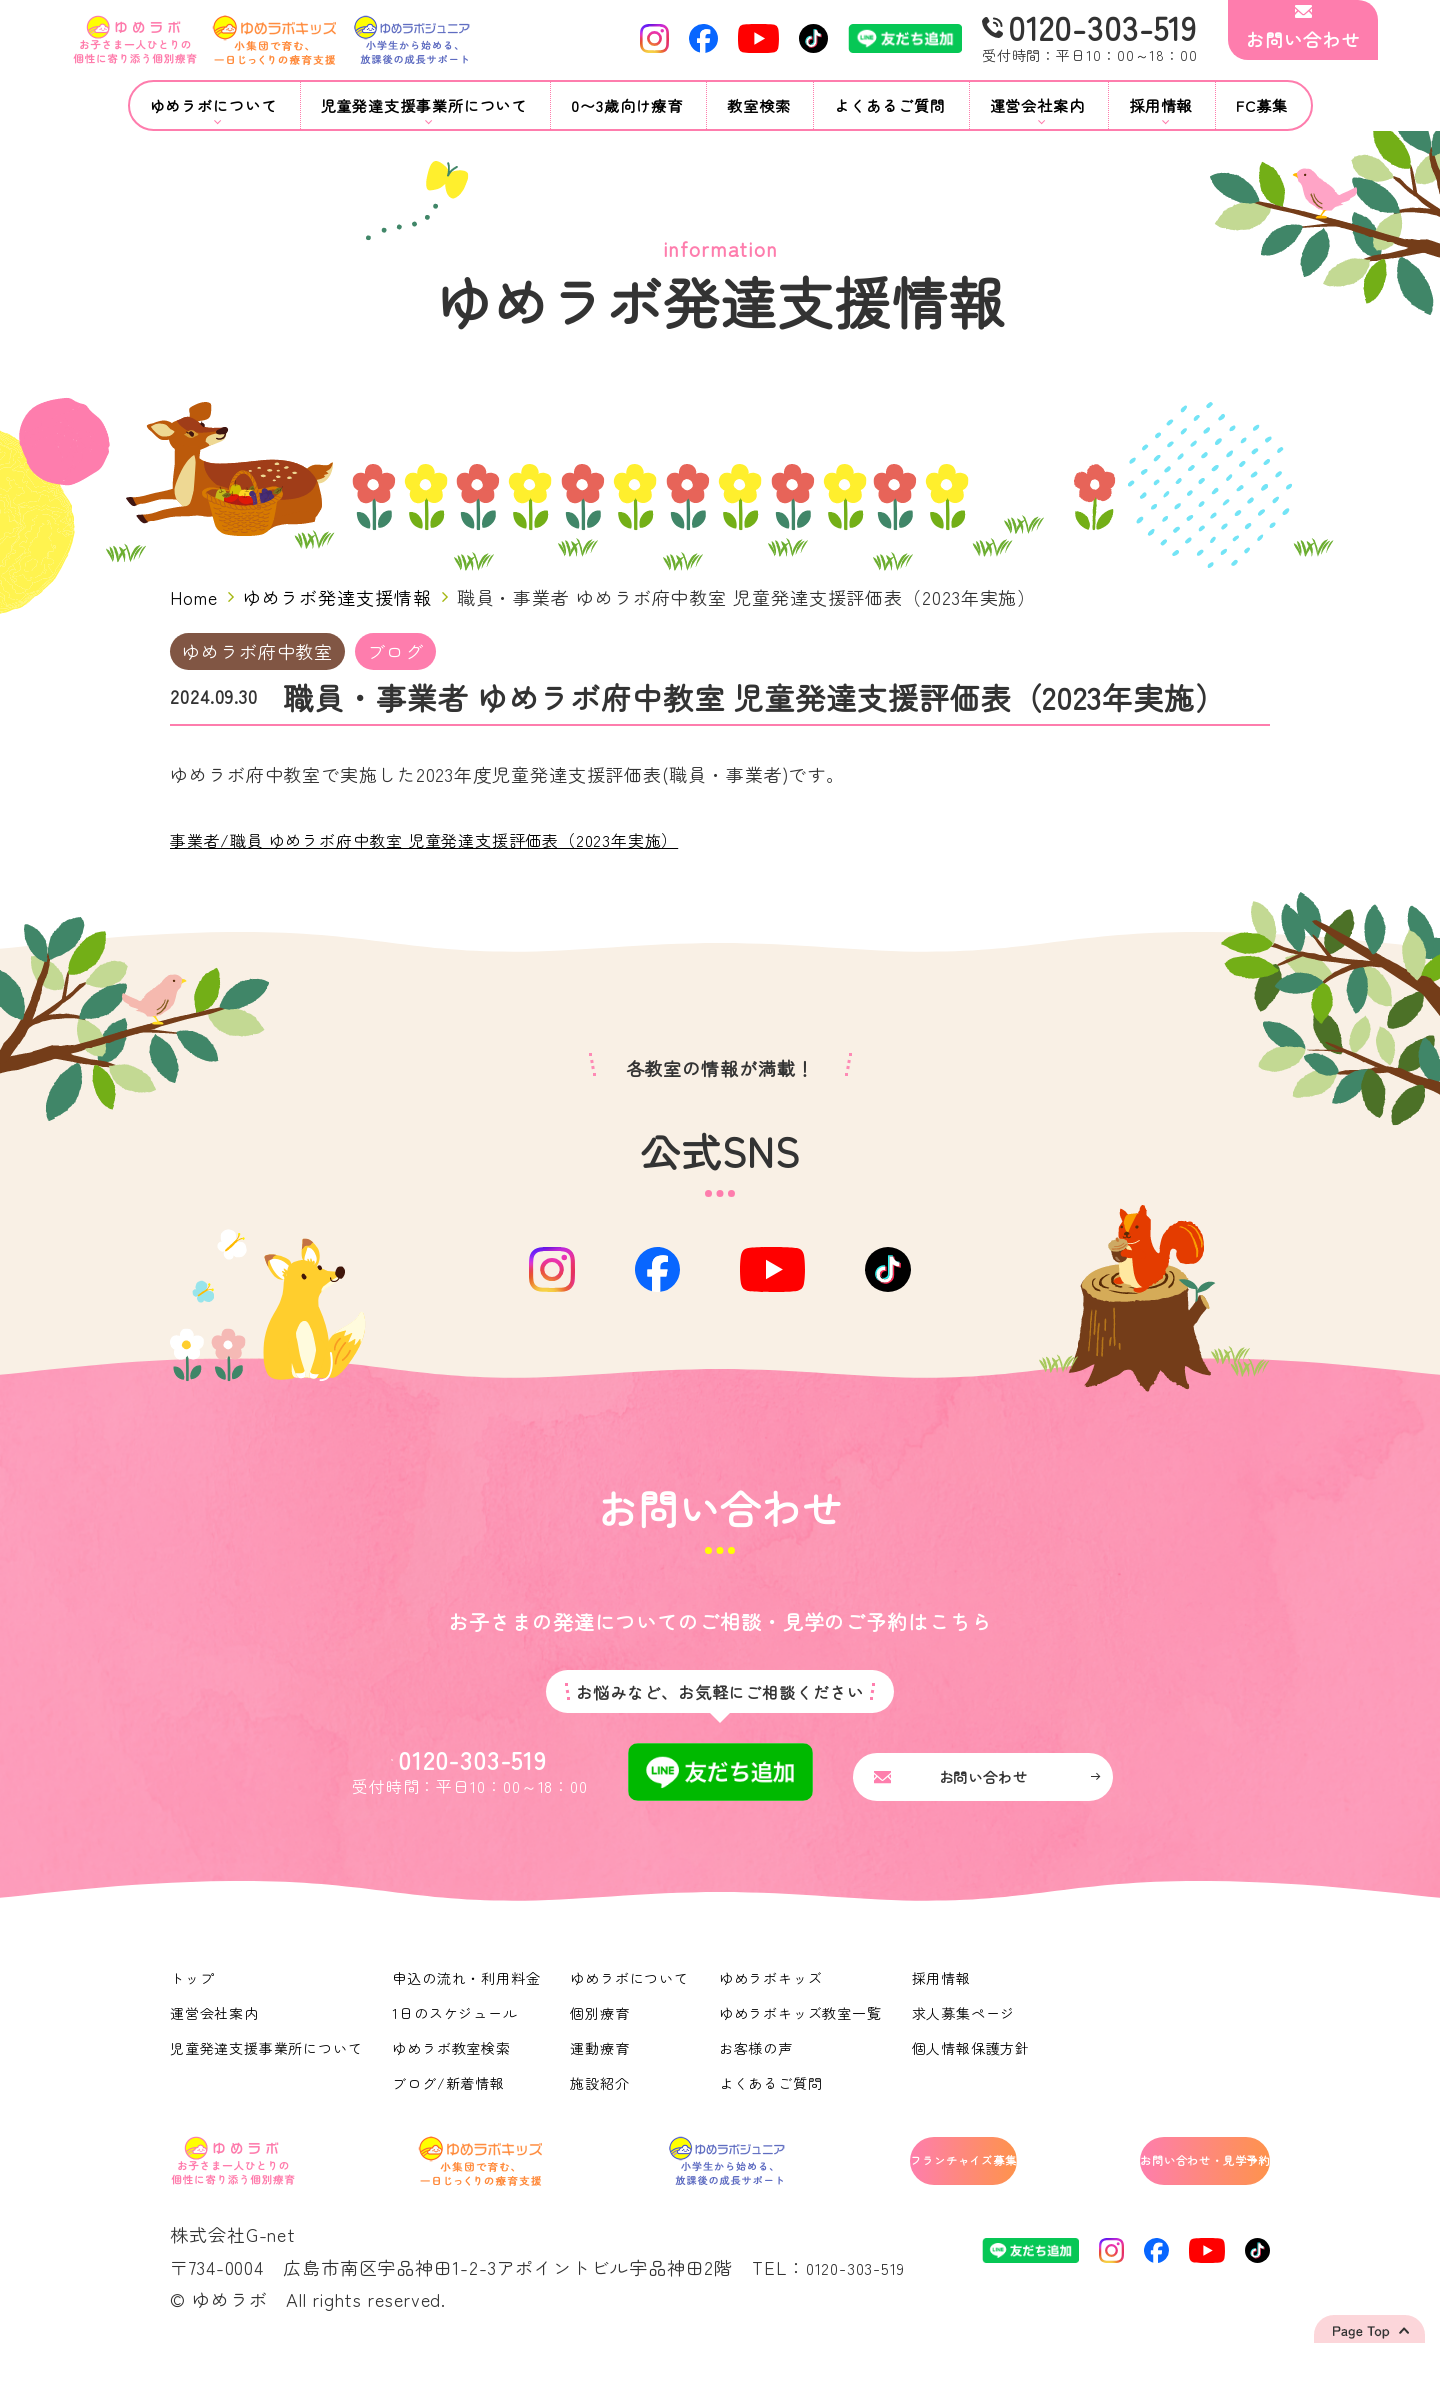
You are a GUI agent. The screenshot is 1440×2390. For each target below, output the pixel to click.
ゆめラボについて (632, 2003)
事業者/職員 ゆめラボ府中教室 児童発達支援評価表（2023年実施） (456, 839)
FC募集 (1262, 105)
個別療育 (603, 2038)
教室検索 (759, 105)
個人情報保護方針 (975, 2073)
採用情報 (946, 2003)
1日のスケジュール (457, 2038)
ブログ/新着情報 (450, 2108)
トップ (192, 2003)
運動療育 (603, 2073)
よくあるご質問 (889, 105)
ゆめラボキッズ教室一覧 (804, 2038)
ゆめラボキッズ (774, 2003)
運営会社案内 (214, 2038)
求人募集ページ (968, 2038)
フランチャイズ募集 (881, 2190)
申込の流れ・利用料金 (468, 2003)
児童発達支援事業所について (267, 2073)
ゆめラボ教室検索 (453, 2073)
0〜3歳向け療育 (627, 105)
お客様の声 (759, 2073)
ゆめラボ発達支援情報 (337, 597)
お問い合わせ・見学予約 (1166, 2190)
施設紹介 (603, 2108)
